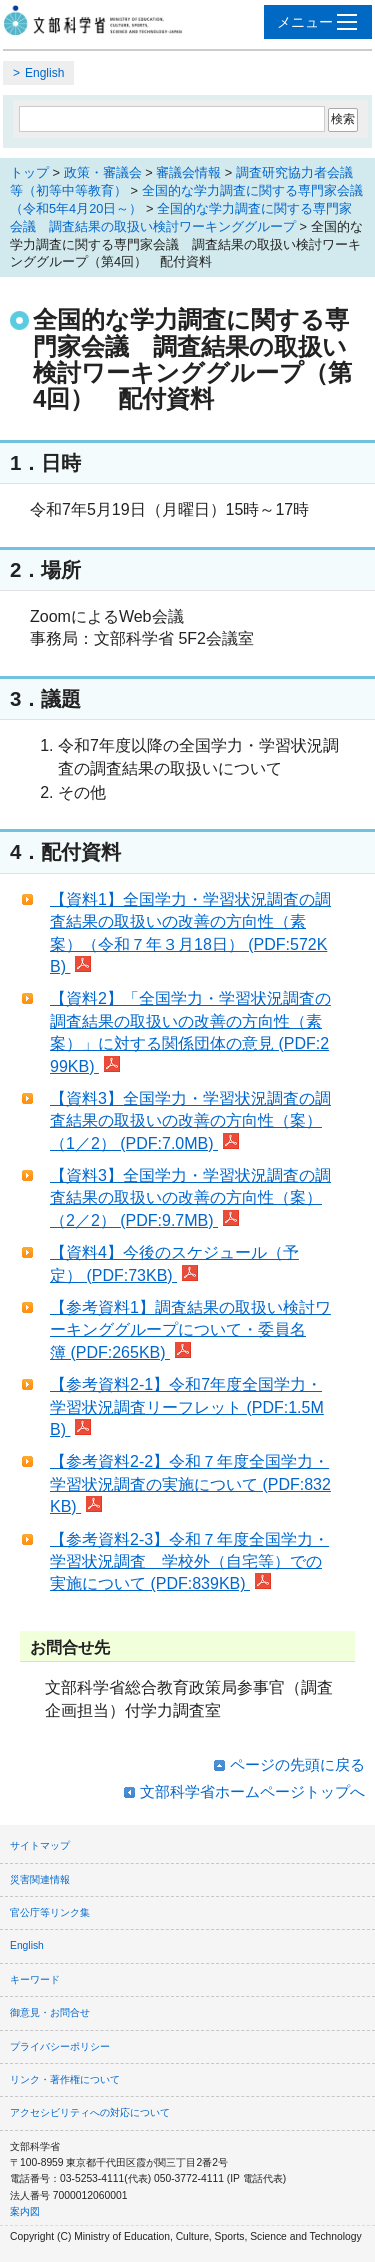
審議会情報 (188, 172)
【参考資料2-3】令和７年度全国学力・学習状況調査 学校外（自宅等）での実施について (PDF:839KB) (189, 1562)
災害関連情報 (40, 1879)
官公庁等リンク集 (50, 1912)
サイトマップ (40, 1845)
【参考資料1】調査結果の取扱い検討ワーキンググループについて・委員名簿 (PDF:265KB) (190, 1330)
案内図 (25, 2211)
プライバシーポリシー (60, 2046)
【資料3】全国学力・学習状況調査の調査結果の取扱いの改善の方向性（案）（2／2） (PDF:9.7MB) (190, 1198)
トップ (29, 172)
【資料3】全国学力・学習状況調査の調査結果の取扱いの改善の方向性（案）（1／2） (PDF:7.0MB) (190, 1121)
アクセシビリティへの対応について (90, 2112)
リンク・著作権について (65, 2079)
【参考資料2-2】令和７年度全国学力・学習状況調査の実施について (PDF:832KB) (190, 1484)
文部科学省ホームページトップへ (252, 1791)
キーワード (35, 1979)
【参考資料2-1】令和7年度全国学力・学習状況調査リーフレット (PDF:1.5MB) (187, 1407)
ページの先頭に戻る (297, 1764)
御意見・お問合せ (50, 2012)
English (44, 73)
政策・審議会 (103, 172)
